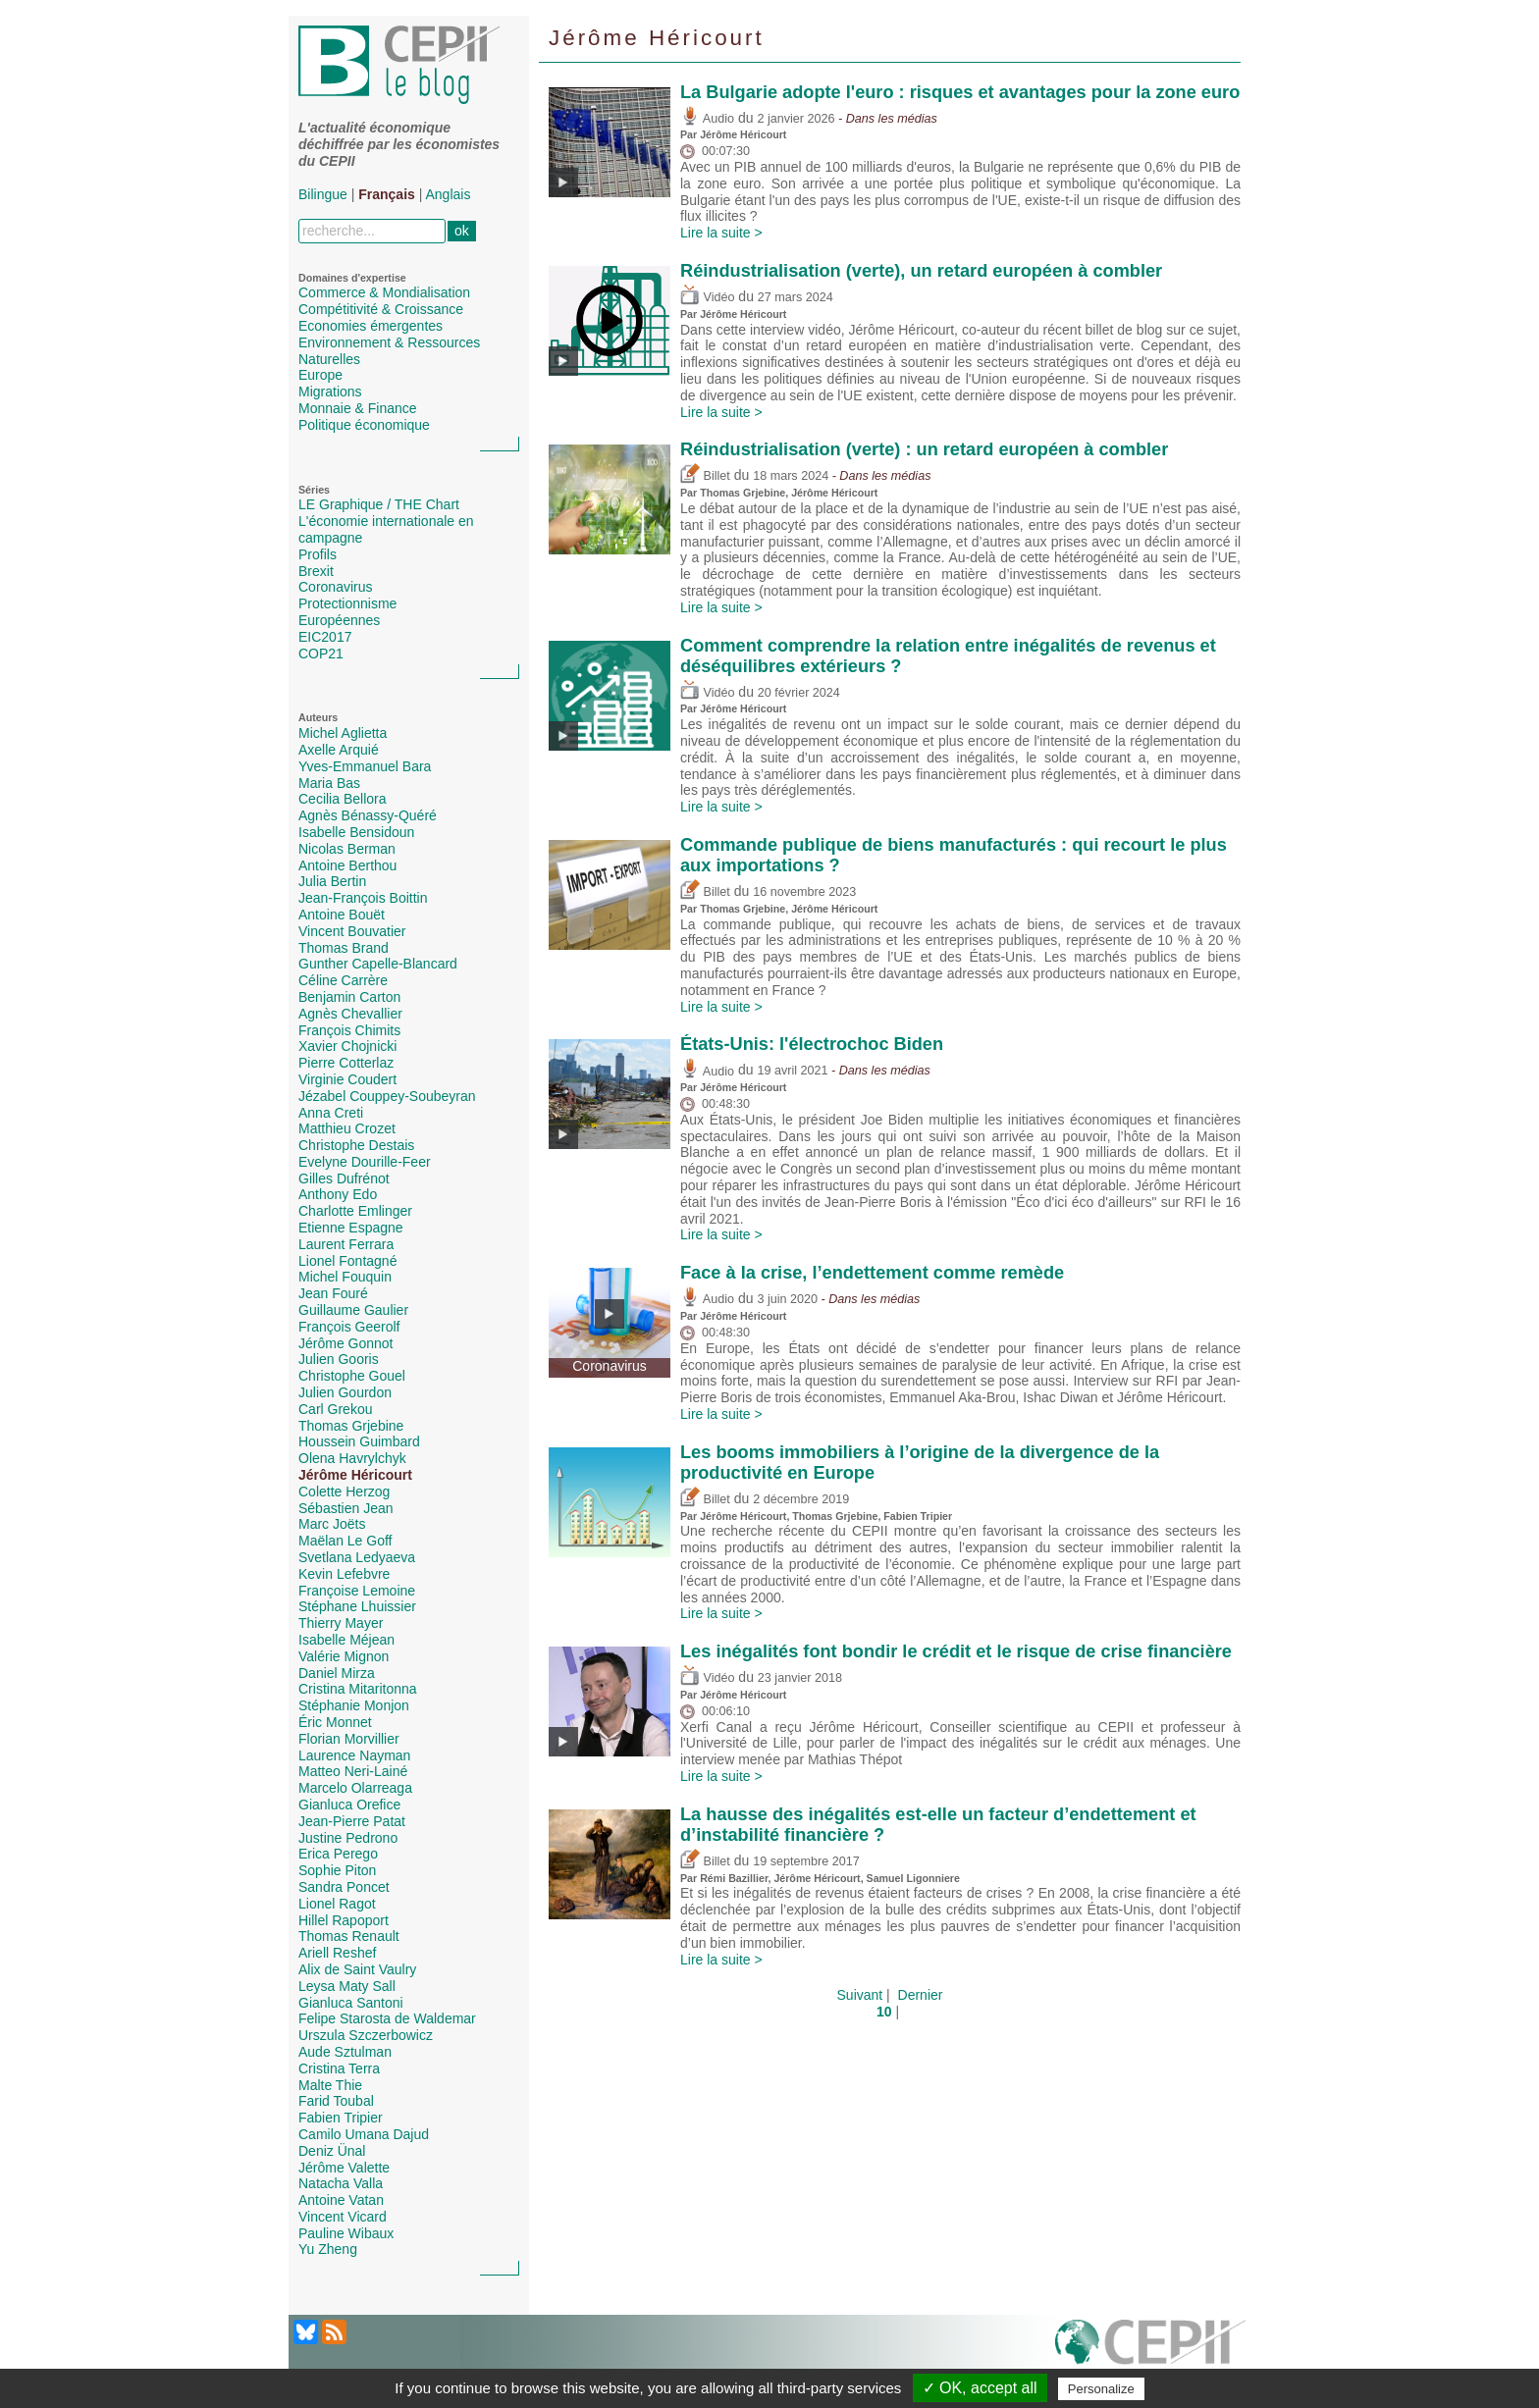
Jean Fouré (333, 1293)
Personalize (1101, 2389)
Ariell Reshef (337, 1953)
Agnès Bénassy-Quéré (367, 815)
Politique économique (364, 425)
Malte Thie (330, 2085)
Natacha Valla (340, 2183)
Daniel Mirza (336, 1673)
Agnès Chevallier (350, 1013)
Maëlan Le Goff (345, 1540)
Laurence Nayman (354, 1755)
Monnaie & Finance (357, 408)
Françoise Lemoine (356, 1590)
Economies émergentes (370, 326)
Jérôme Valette (344, 2167)
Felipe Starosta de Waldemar (387, 2018)
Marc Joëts (331, 1524)
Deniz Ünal (331, 2151)
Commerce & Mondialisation (384, 292)
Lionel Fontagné (347, 1261)
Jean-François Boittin (363, 898)
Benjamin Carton (349, 997)
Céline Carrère (343, 980)
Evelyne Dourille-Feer (364, 1162)
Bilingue (322, 194)
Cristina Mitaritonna (357, 1689)
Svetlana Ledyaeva (356, 1557)
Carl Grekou (335, 1409)
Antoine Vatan (341, 2200)
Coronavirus (335, 587)
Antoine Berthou (347, 865)
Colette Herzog (344, 1491)
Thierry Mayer (340, 1623)
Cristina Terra (339, 2068)
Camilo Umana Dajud (363, 2134)
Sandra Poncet (344, 1887)
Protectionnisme (347, 603)
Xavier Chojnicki (347, 1046)
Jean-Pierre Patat (351, 1821)
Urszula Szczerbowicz (365, 2035)
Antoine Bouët (341, 914)
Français (386, 194)
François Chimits (349, 1030)
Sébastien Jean (346, 1508)
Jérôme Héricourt (355, 1475)
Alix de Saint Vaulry (357, 1969)
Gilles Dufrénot (344, 1178)
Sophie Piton (337, 1870)
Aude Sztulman (345, 2052)
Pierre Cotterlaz (346, 1063)
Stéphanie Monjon (353, 1705)
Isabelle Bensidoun (356, 832)
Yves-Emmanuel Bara (364, 766)
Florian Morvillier (348, 1739)
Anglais (448, 194)
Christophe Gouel (351, 1376)
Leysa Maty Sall (347, 1986)
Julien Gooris (338, 1359)
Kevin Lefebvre (344, 1574)
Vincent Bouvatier (351, 931)
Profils (317, 554)
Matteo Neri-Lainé (352, 1771)
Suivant (860, 1995)
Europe (320, 375)
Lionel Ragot (337, 1903)
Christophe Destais (356, 1145)
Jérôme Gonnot (346, 1343)
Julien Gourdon (345, 1392)
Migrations (330, 391)
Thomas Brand (343, 948)
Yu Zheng (327, 2249)
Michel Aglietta (342, 733)
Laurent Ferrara (346, 1244)
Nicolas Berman (347, 849)
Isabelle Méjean (346, 1640)
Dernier (920, 1995)
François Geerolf (348, 1327)
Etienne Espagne (350, 1227)
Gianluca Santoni (350, 2003)
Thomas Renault (348, 1936)
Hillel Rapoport (343, 1920)
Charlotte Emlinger (355, 1211)
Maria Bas (329, 783)
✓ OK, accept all (980, 2388)
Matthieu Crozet (347, 1128)
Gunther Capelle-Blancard (377, 963)
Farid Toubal (336, 2101)
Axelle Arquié (338, 750)
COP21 (321, 653)
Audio (707, 119)
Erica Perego (338, 1853)
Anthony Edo (337, 1194)
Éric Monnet (335, 1722)
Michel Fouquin (345, 1276)
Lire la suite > (721, 232)
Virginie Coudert (347, 1079)
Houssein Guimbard (359, 1441)
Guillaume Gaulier (353, 1310)
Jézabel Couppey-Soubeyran (387, 1096)
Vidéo (707, 297)
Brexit (316, 571)
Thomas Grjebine (350, 1426)
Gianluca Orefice (349, 1804)
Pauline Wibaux (346, 2233)
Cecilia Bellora (342, 799)
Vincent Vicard (342, 2217)
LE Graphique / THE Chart (378, 504)
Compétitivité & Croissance (380, 309)
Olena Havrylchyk (352, 1458)
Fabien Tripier (340, 2117)
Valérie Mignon (343, 1656)
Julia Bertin (332, 881)
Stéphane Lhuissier (357, 1606)
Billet (705, 476)
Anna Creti (330, 1113)
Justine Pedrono (348, 1838)
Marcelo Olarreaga (355, 1788)
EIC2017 (324, 637)
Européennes (339, 620)
